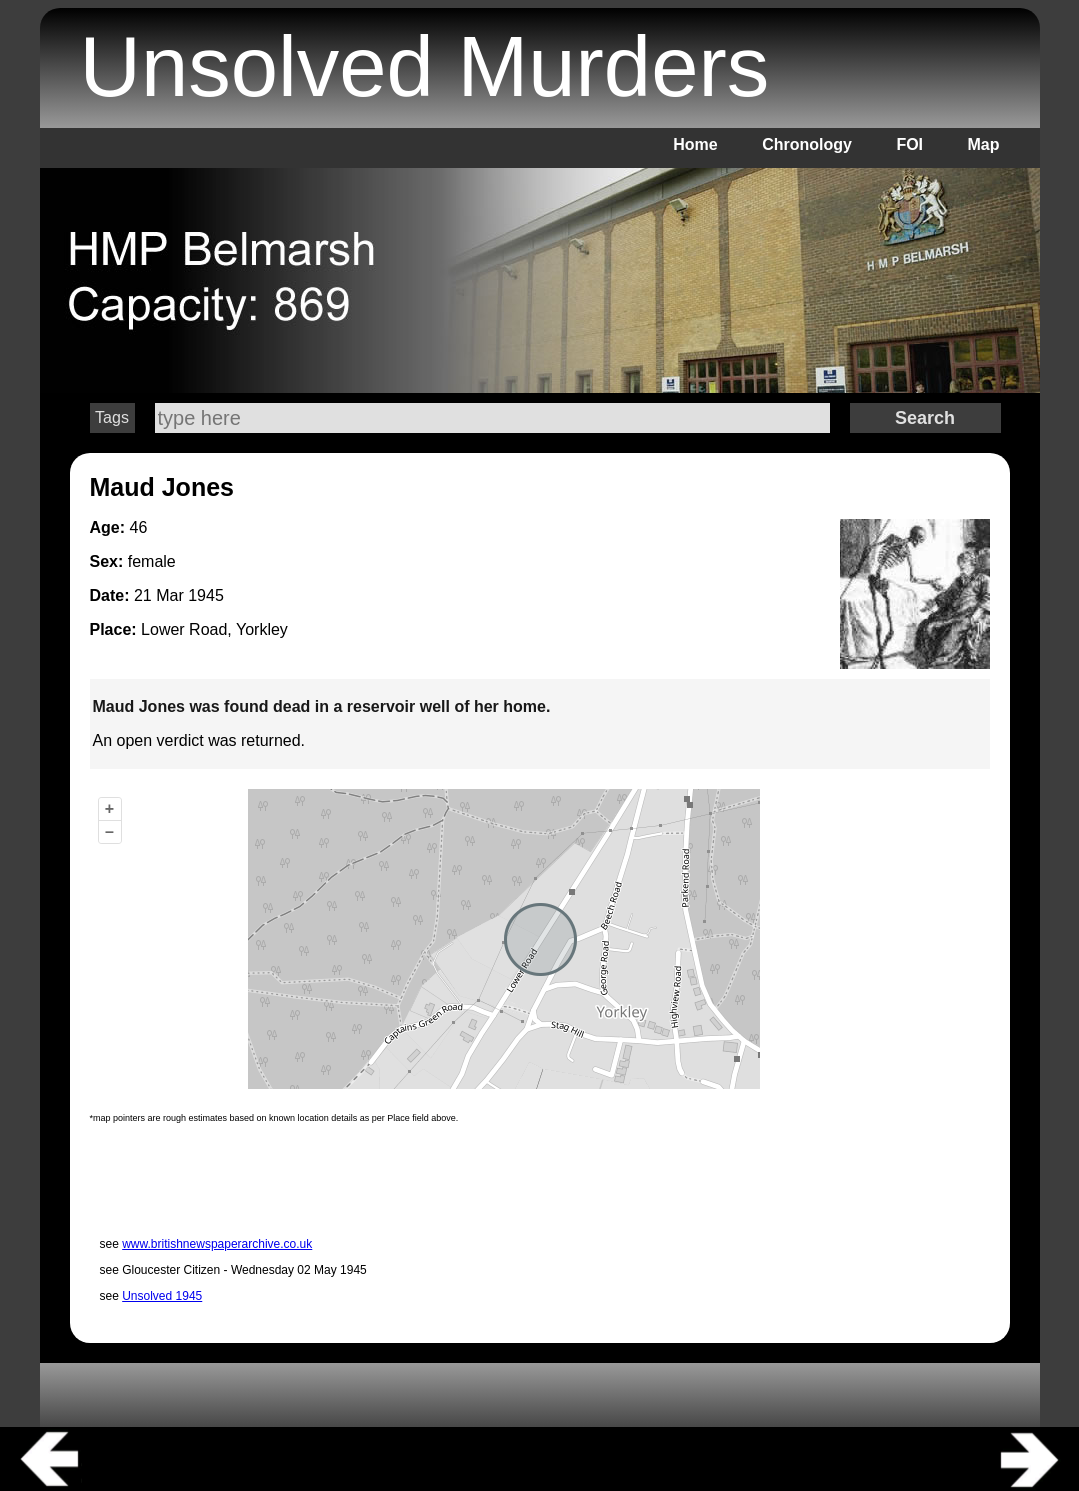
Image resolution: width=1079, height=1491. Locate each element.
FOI (909, 144)
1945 (206, 595)
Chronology (807, 144)
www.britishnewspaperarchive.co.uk (217, 1244)
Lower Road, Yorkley (214, 629)
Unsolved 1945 (162, 1296)
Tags (112, 417)
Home (695, 144)
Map (984, 144)
